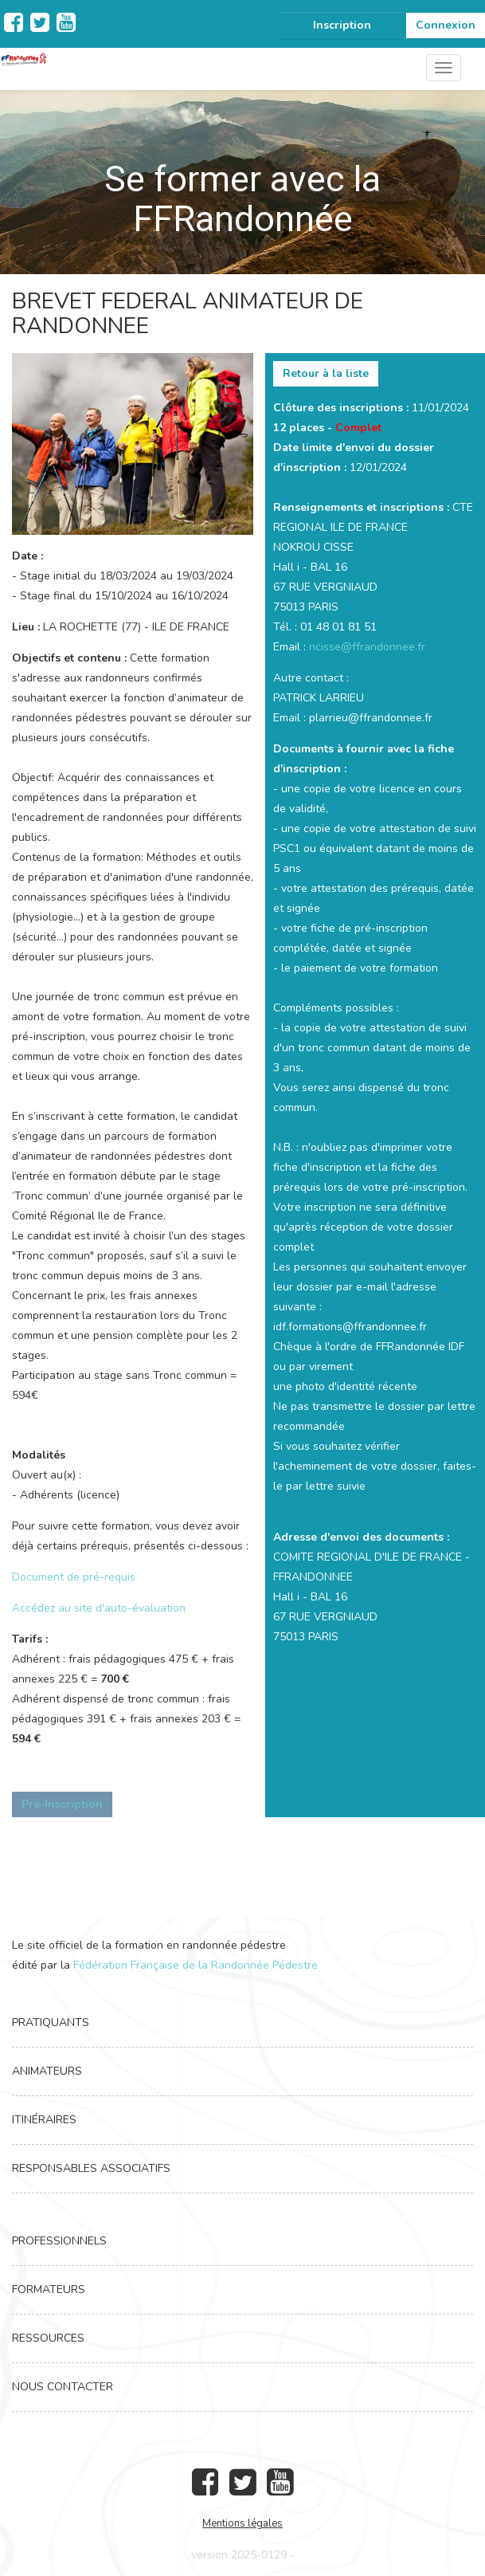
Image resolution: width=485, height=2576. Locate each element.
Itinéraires (44, 2119)
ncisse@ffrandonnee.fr (367, 646)
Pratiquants (50, 2022)
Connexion (445, 25)
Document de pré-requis (73, 1576)
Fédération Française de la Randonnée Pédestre (195, 1965)
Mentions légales (242, 2523)
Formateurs (48, 2289)
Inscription (342, 25)
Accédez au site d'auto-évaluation (99, 1608)
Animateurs (47, 2071)
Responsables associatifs (91, 2168)
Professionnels (59, 2240)
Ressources (48, 2338)
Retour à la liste (326, 373)
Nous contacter (62, 2386)
